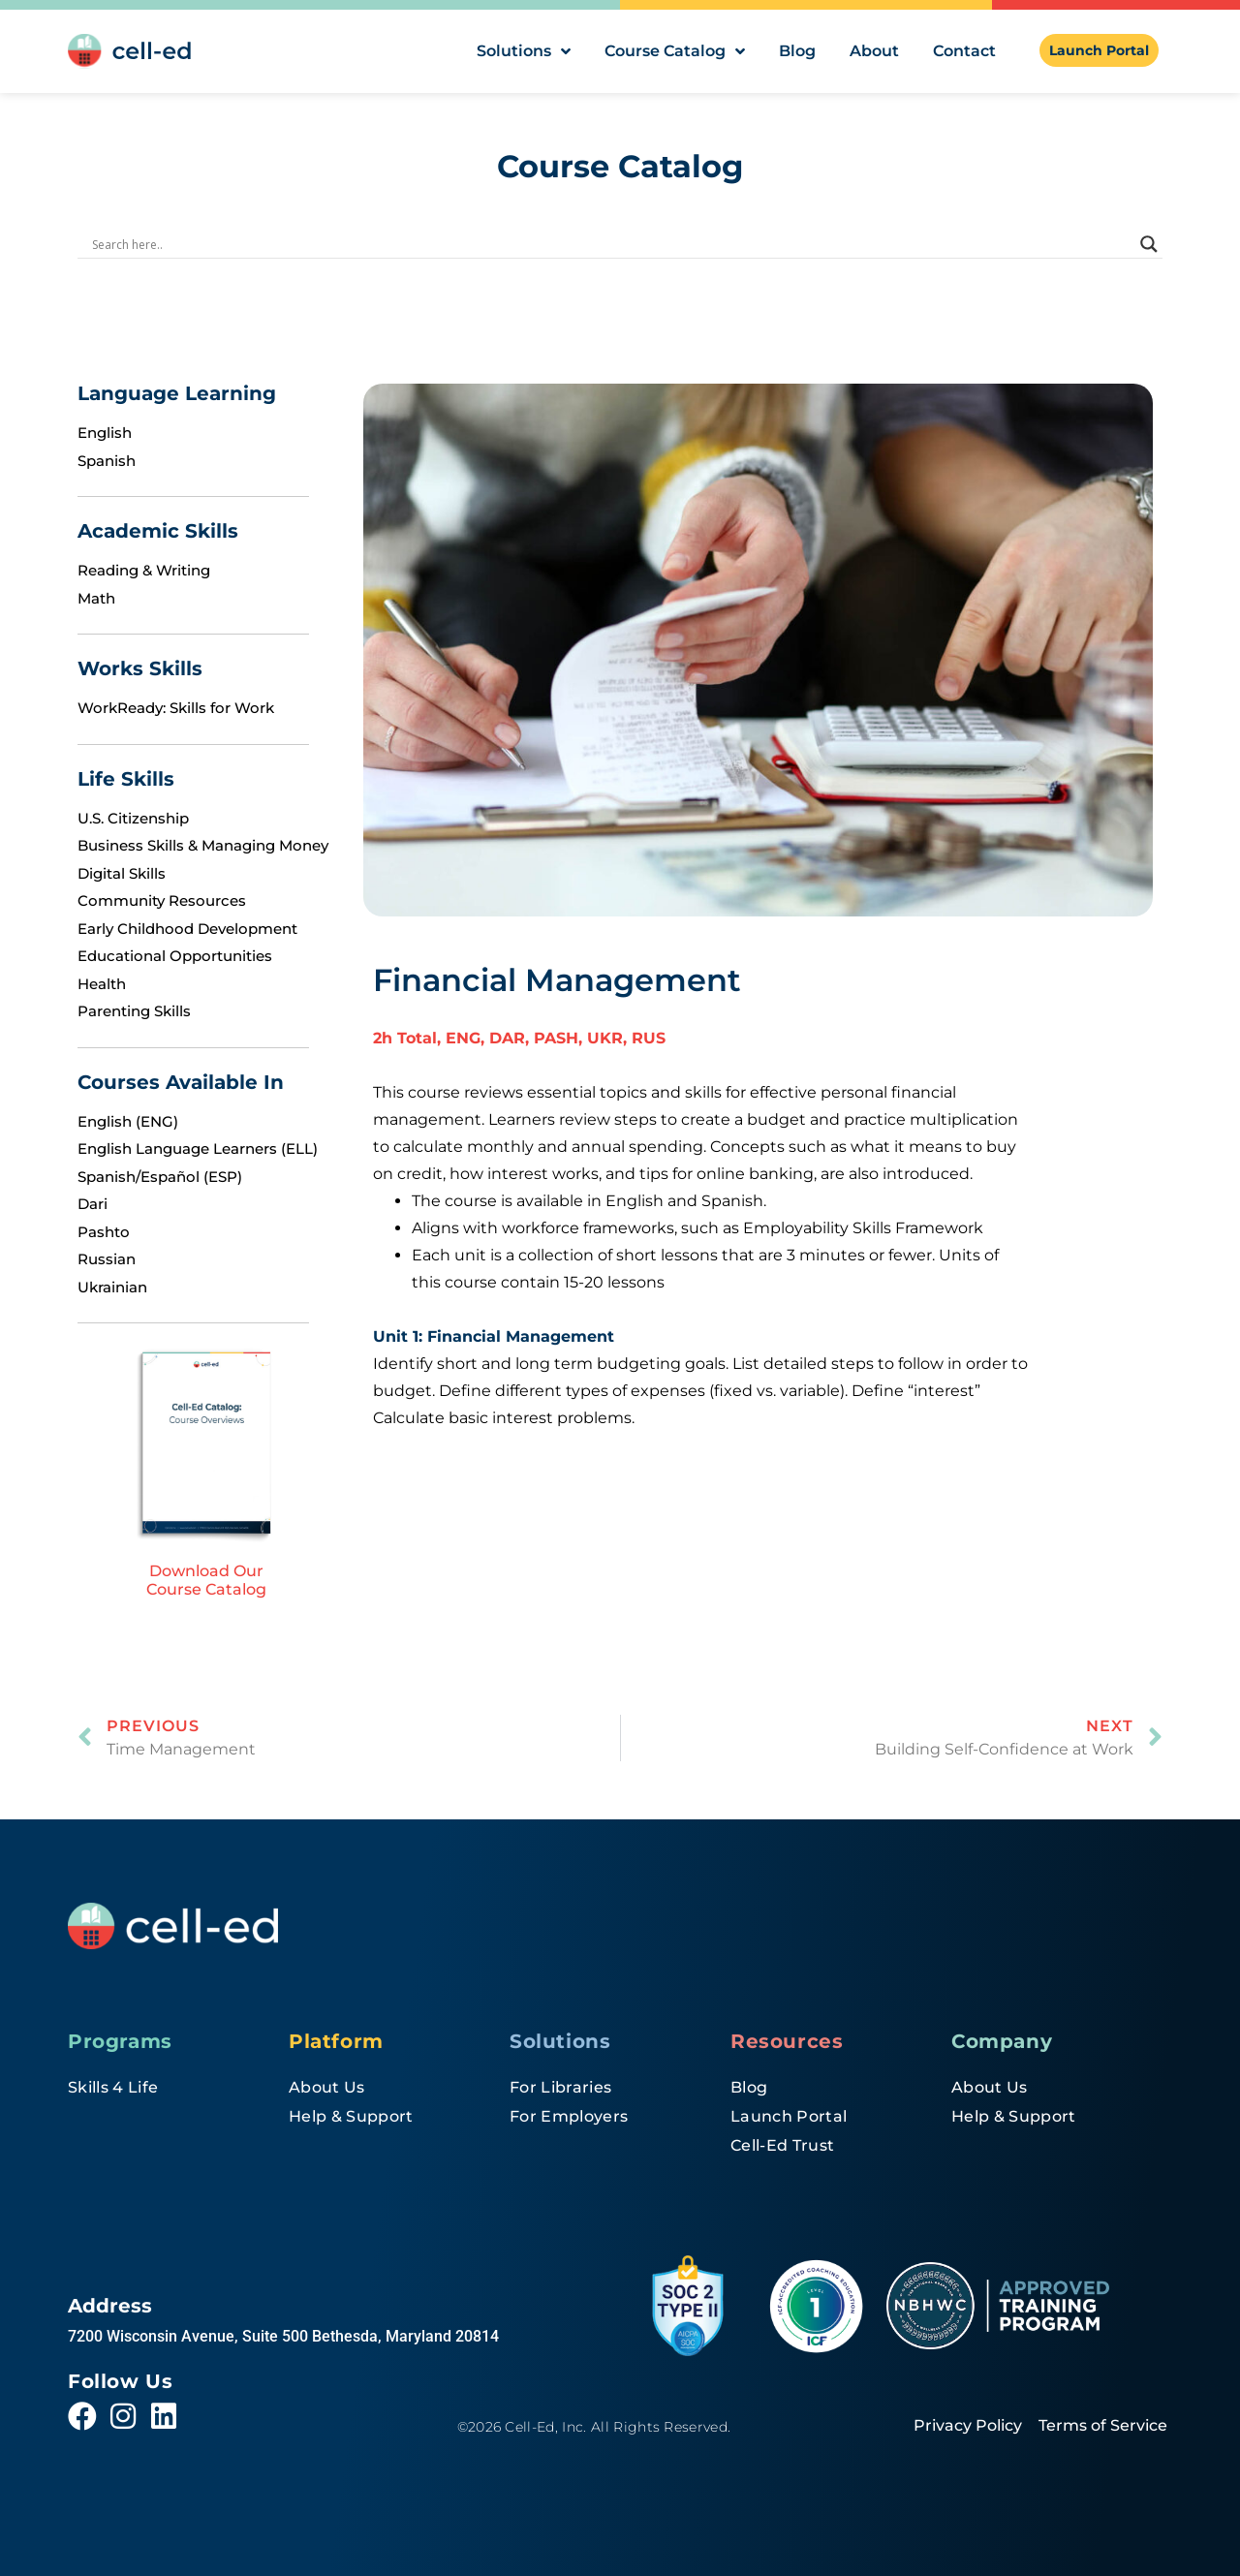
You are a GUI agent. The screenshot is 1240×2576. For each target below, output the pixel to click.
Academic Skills (158, 531)
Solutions (524, 51)
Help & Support (351, 2116)
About (874, 51)
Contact (964, 51)
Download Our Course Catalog (206, 1580)
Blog (797, 51)
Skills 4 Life (113, 2087)
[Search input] (611, 244)
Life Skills (126, 779)
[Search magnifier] (1148, 244)
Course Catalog (674, 51)
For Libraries (560, 2087)
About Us (327, 2087)
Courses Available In (181, 1082)
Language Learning (177, 393)
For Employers (569, 2116)
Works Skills (140, 668)
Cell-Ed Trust (782, 2145)
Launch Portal (788, 2116)
